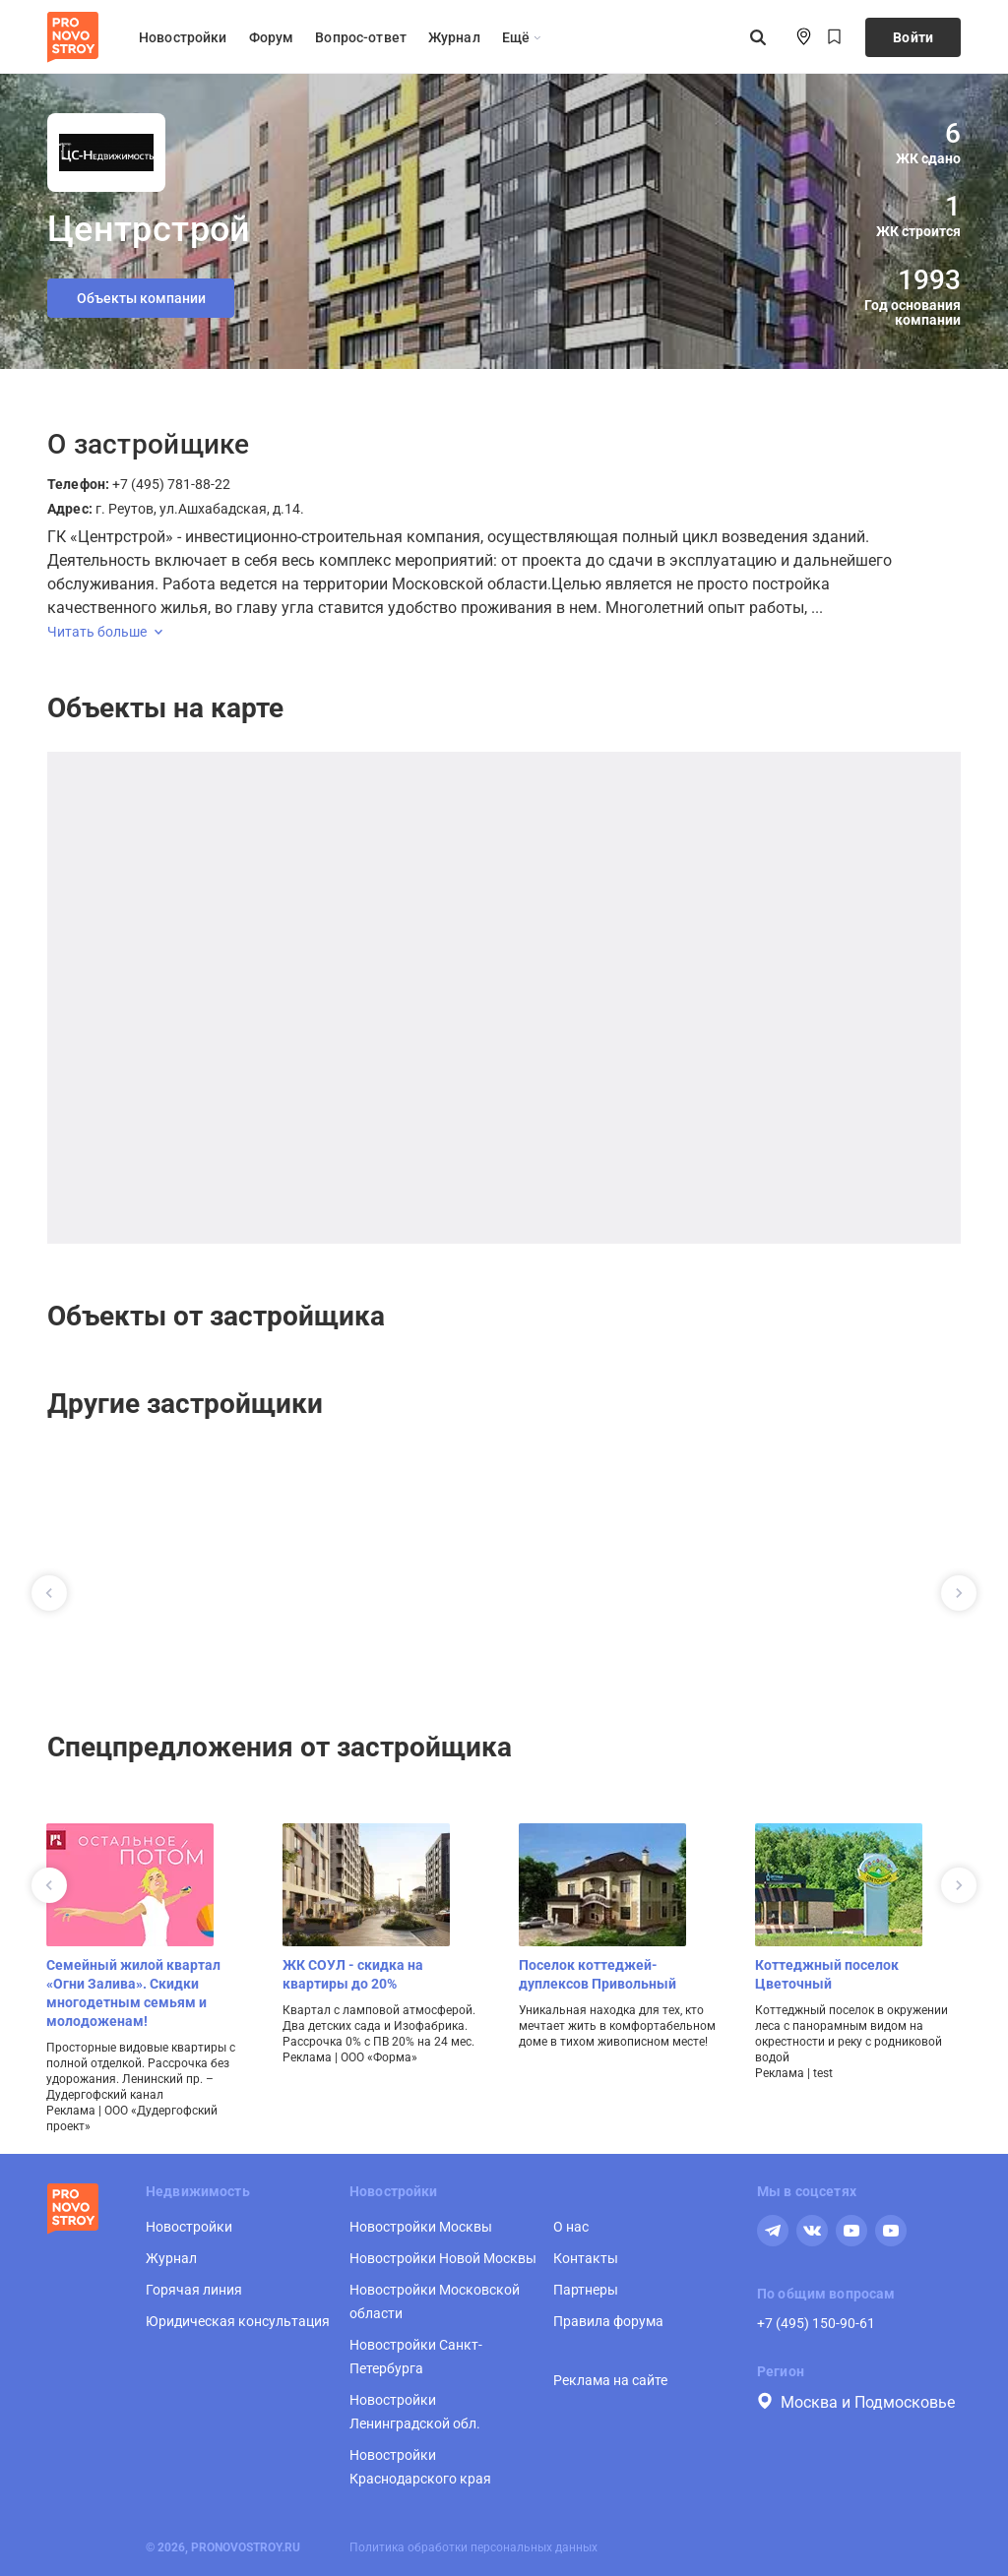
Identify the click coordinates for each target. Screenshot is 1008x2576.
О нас (571, 2227)
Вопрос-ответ (361, 37)
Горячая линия (194, 2290)
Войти (913, 37)
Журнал (454, 37)
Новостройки (183, 37)
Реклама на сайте (610, 2380)
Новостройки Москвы (420, 2227)
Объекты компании (141, 298)
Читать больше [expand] (104, 632)
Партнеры (585, 2290)
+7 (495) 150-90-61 (816, 2323)
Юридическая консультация (238, 2321)
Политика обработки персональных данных (473, 2547)
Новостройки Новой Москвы (442, 2258)
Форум (271, 37)
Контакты (585, 2258)
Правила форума (608, 2321)
